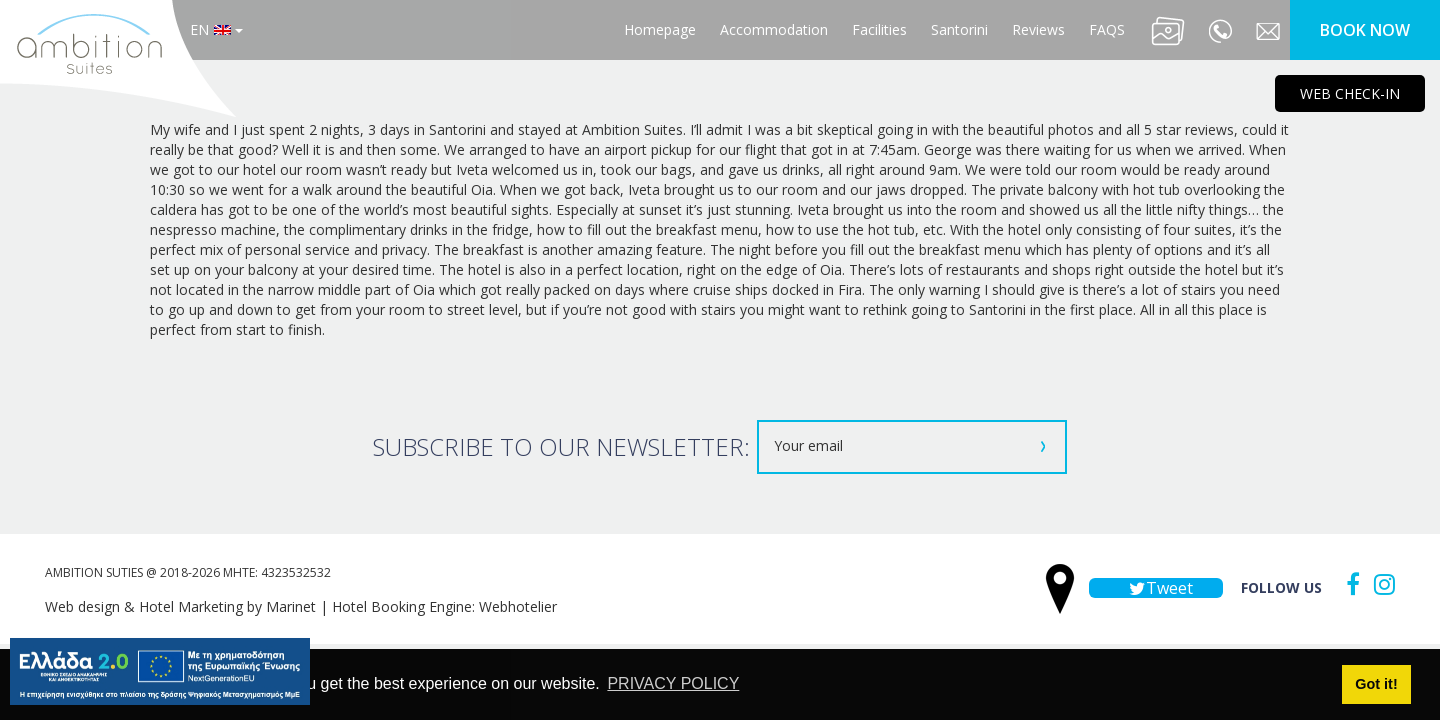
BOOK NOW (1365, 30)
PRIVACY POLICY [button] (673, 683)
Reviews (1038, 29)
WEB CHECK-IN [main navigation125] (1350, 93)
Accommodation (774, 29)
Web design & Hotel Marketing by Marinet (180, 606)
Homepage (660, 29)
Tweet (1156, 588)
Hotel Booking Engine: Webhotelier (444, 606)
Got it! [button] (1376, 684)
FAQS (1107, 29)
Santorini (959, 29)
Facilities (879, 29)
